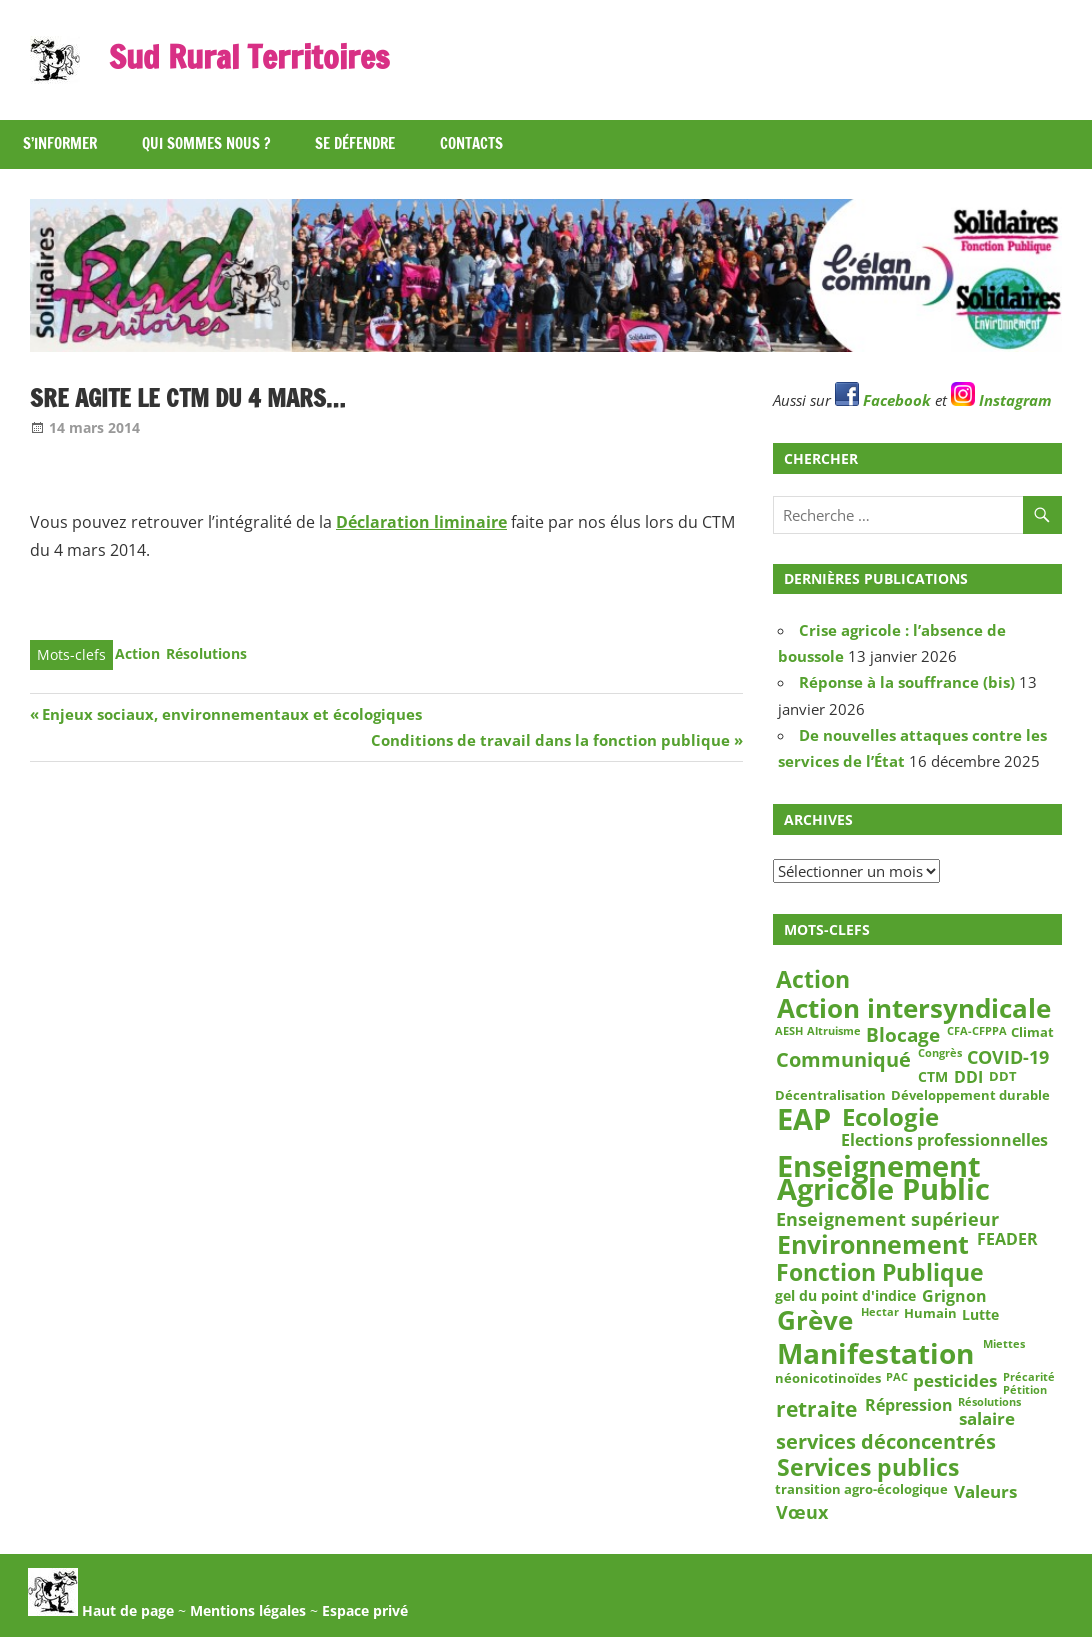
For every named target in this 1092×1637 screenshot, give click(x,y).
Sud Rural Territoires (249, 57)
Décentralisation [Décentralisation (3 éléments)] (830, 1095)
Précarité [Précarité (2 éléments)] (1029, 1377)
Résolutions (206, 653)
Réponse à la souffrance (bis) (907, 682)
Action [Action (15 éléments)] (813, 979)
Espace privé (365, 1610)
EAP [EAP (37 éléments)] (804, 1119)
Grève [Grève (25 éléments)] (815, 1320)
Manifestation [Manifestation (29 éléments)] (875, 1353)
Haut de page (101, 1610)
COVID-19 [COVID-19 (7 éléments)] (1008, 1058)
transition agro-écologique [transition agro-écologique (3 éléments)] (861, 1489)
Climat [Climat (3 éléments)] (1032, 1032)
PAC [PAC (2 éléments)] (897, 1377)
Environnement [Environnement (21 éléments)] (873, 1244)
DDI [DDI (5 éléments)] (968, 1077)
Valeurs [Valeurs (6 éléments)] (985, 1491)
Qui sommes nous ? (206, 143)
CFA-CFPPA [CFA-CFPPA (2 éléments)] (977, 1031)
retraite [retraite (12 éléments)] (816, 1408)
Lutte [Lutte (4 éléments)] (980, 1314)
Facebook (883, 400)
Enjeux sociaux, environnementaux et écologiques (231, 714)
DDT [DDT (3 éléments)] (1003, 1076)
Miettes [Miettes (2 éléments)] (1004, 1344)
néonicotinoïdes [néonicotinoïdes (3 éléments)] (828, 1378)
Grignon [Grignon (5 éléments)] (954, 1296)
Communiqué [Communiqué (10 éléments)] (843, 1059)
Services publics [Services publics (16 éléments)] (868, 1467)
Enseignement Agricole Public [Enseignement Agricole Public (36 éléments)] (883, 1178)
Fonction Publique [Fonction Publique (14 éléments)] (880, 1273)
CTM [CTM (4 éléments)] (933, 1077)
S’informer (60, 143)
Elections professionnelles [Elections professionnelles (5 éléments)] (944, 1140)
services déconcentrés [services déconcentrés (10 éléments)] (886, 1441)
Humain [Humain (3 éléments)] (930, 1313)
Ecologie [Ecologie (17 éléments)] (890, 1116)
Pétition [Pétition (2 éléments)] (1025, 1390)
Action (137, 653)
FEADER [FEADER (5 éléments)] (1007, 1238)
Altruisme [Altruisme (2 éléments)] (834, 1031)
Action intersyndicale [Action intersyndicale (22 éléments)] (914, 1009)
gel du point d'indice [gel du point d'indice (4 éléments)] (845, 1296)
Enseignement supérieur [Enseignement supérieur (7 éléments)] (887, 1219)
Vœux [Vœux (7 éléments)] (802, 1512)
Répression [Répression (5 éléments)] (909, 1405)
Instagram (1001, 400)
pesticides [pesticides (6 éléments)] (955, 1380)
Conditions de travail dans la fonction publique (550, 740)
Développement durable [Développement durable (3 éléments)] (970, 1095)
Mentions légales (248, 1610)
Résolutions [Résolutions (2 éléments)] (989, 1403)
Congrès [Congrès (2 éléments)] (940, 1054)
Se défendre (355, 143)
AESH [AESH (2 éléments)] (789, 1031)
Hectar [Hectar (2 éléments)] (880, 1312)
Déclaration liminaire (421, 522)
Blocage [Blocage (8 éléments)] (903, 1035)
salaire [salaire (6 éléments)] (987, 1419)
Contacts (471, 143)
